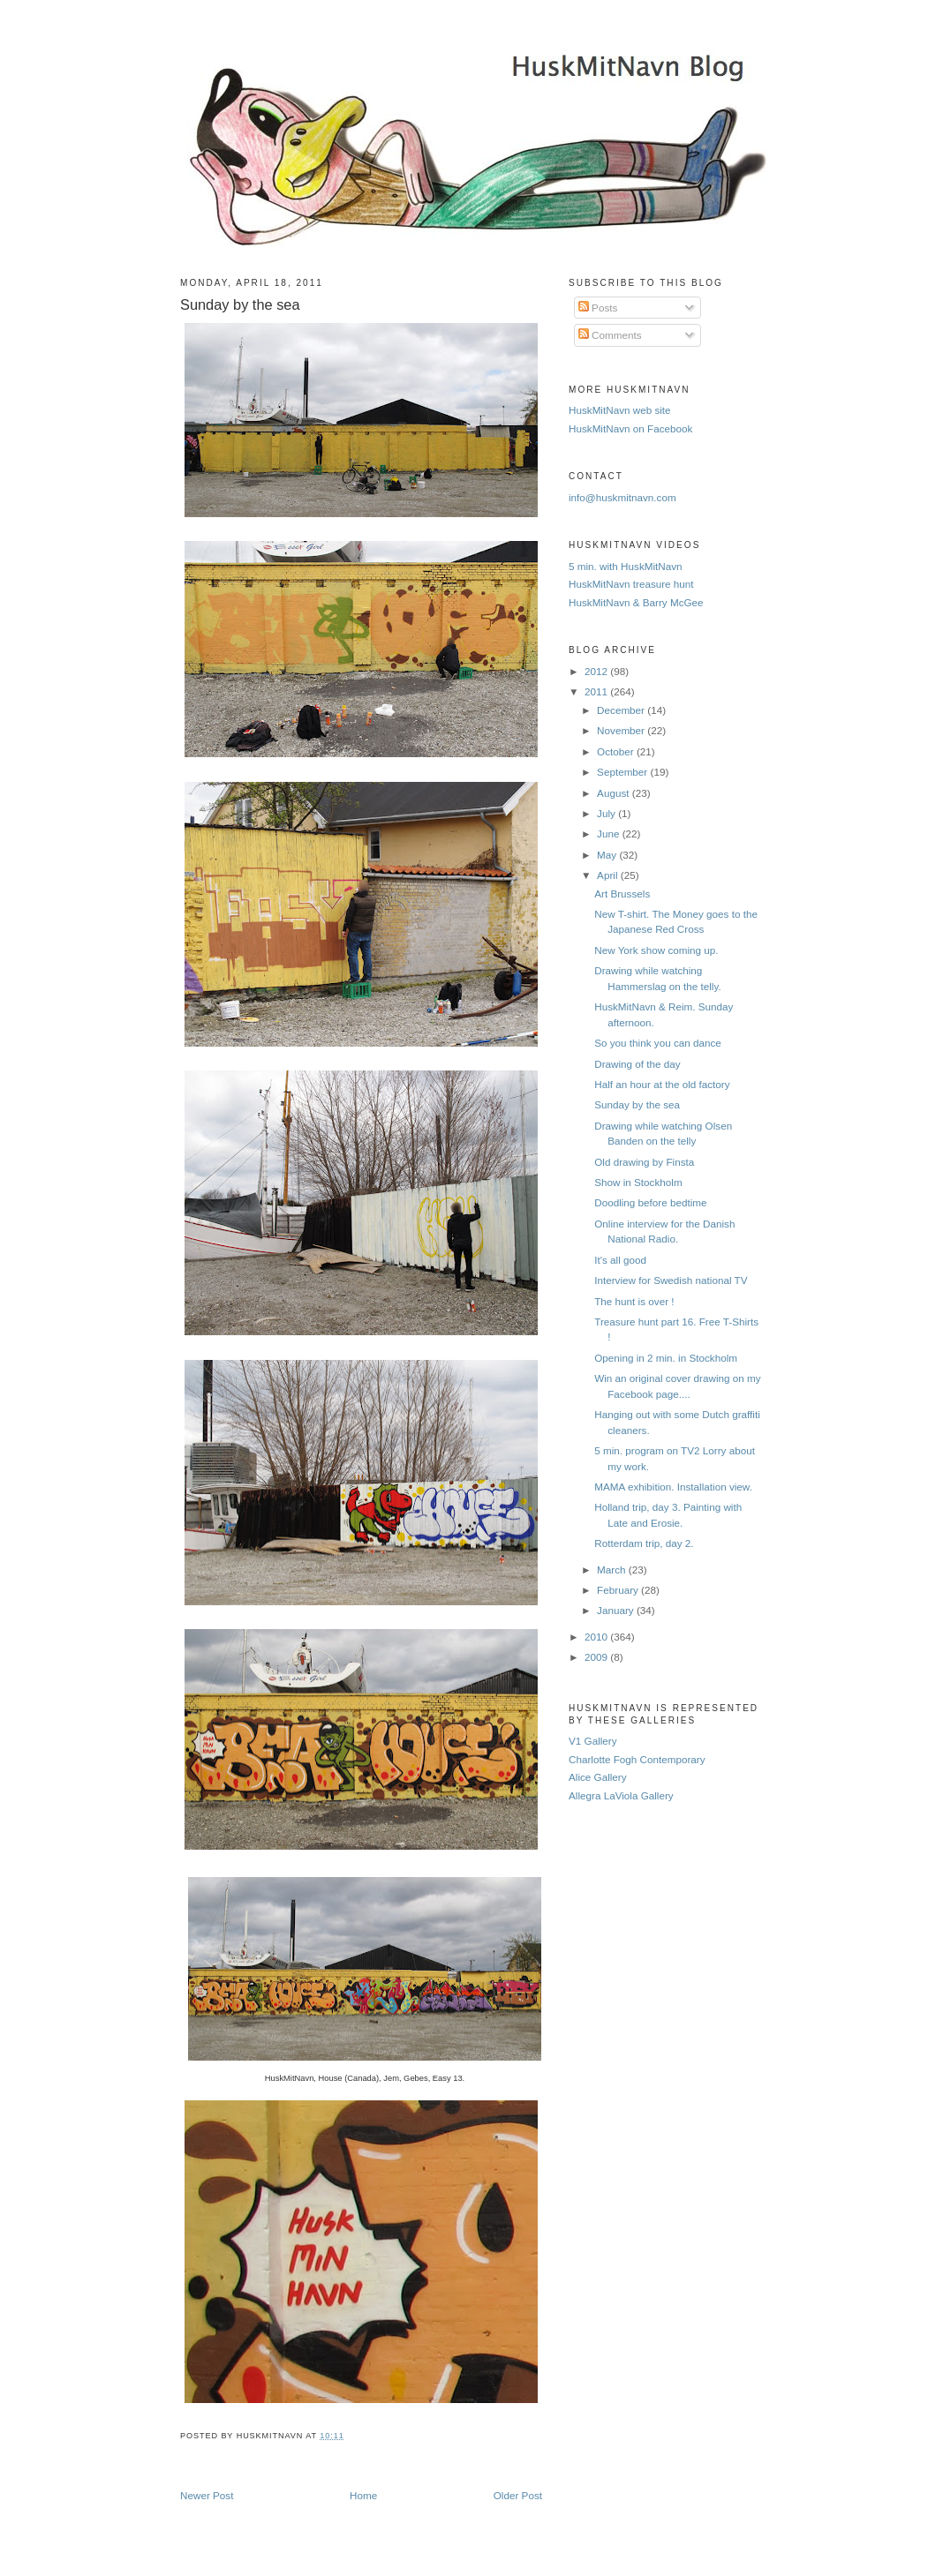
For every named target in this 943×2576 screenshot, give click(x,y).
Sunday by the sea (240, 304)
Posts (597, 307)
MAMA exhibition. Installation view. (673, 1486)
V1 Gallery (593, 1740)
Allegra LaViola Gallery (621, 1795)
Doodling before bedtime (650, 1202)
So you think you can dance (657, 1042)
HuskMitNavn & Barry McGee (636, 602)
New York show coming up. (656, 950)
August (614, 793)
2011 (597, 691)
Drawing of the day (637, 1064)
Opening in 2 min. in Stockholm (665, 1357)
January (617, 1610)
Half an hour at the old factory (661, 1084)
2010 (597, 1636)
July (607, 813)
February (619, 1590)
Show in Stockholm (638, 1182)
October (617, 751)
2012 (597, 671)
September (623, 771)
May (608, 854)
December (622, 710)
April (609, 875)
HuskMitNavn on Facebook (630, 428)
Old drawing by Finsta (644, 1162)
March (613, 1569)
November (622, 730)
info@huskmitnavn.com (622, 497)
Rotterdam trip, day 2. (643, 1543)
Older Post (518, 2495)
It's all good (620, 1259)
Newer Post (206, 2495)
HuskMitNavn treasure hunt (631, 584)
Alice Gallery (598, 1777)
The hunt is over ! (634, 1301)
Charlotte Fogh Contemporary (637, 1759)
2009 (597, 1657)
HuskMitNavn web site (620, 410)
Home (363, 2495)
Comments (610, 335)
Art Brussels (622, 893)
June (609, 833)
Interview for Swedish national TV (670, 1280)
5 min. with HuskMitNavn (626, 566)
